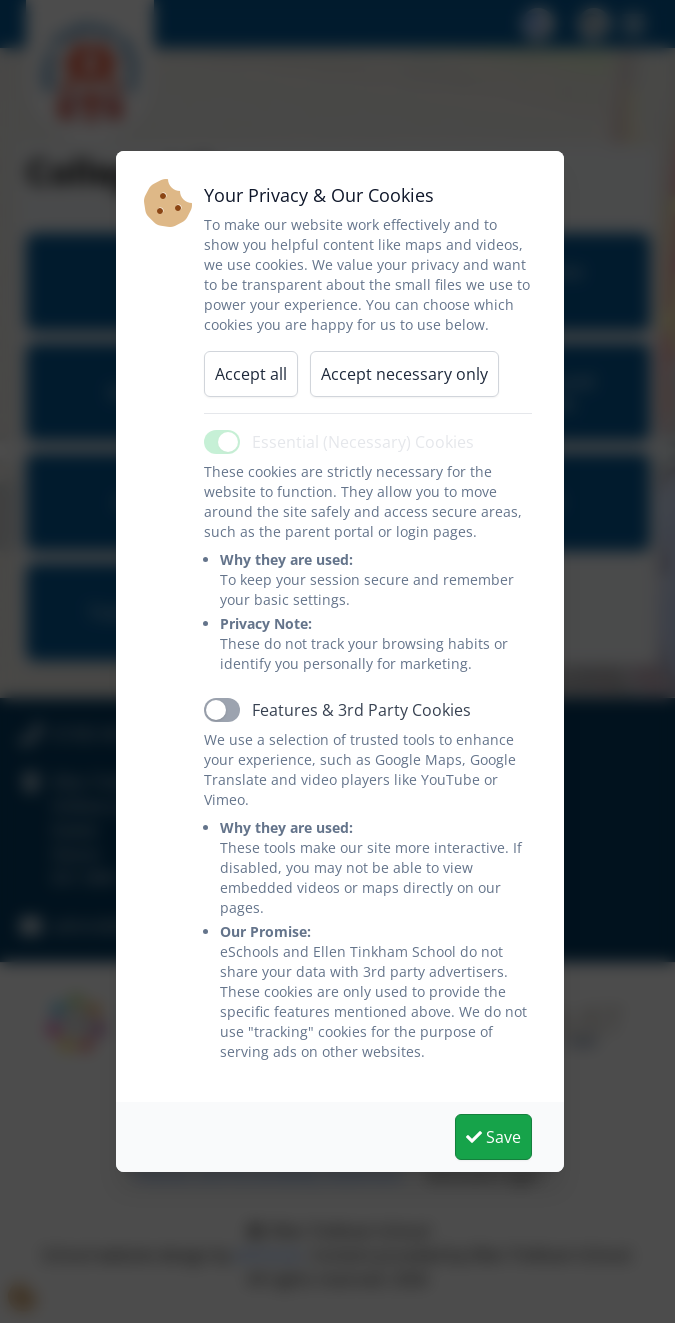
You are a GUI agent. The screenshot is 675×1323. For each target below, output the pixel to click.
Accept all (251, 374)
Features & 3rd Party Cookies (361, 710)
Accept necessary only (404, 374)
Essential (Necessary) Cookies (363, 442)
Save (493, 1137)
